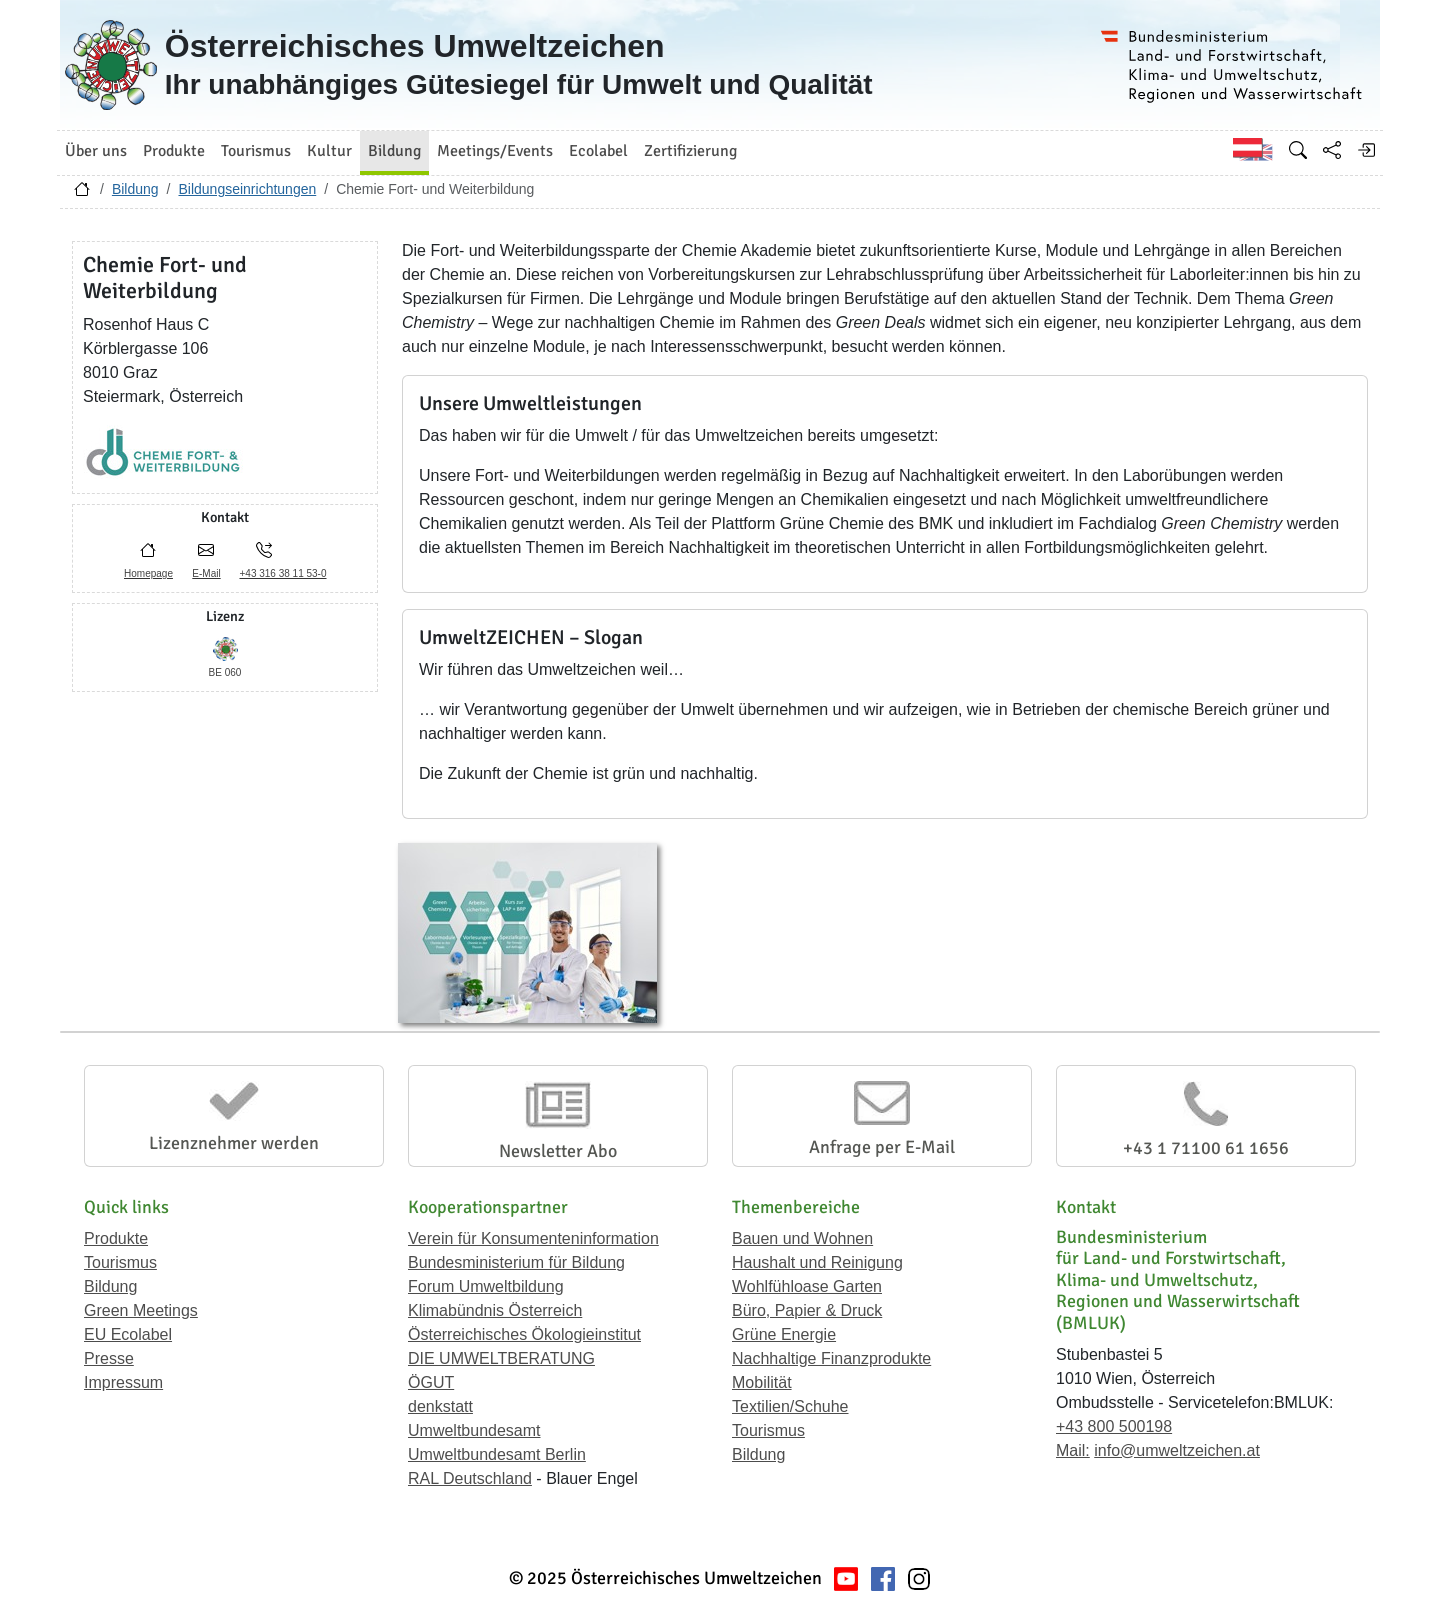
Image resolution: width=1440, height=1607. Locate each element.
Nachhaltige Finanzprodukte (831, 1358)
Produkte (116, 1238)
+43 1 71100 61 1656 (1206, 1148)
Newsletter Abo (558, 1151)
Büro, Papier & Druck (807, 1310)
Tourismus (120, 1262)
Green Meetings (141, 1310)
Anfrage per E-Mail (882, 1147)
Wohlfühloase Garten (807, 1286)
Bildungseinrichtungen (247, 189)
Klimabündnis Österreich (495, 1310)
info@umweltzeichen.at (1177, 1450)
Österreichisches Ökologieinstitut (524, 1334)
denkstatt (440, 1406)
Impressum (123, 1382)
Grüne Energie (784, 1334)
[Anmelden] (1366, 150)
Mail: (1073, 1450)
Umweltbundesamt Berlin (497, 1454)
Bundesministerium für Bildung (516, 1262)
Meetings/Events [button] (495, 151)
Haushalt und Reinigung (817, 1262)
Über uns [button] (96, 151)
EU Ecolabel (128, 1334)
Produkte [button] (174, 151)
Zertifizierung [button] (690, 151)
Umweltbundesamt (474, 1430)
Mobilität (762, 1382)
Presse (109, 1358)
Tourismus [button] (256, 151)
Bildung (135, 189)
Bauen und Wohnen (802, 1238)
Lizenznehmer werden (234, 1143)
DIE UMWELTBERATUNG (501, 1358)
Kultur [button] (329, 151)
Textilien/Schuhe (790, 1406)
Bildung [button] (394, 151)
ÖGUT (431, 1382)
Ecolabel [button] (598, 151)
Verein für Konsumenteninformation (533, 1238)
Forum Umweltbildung (486, 1286)
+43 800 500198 (1114, 1426)
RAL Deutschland (470, 1478)
